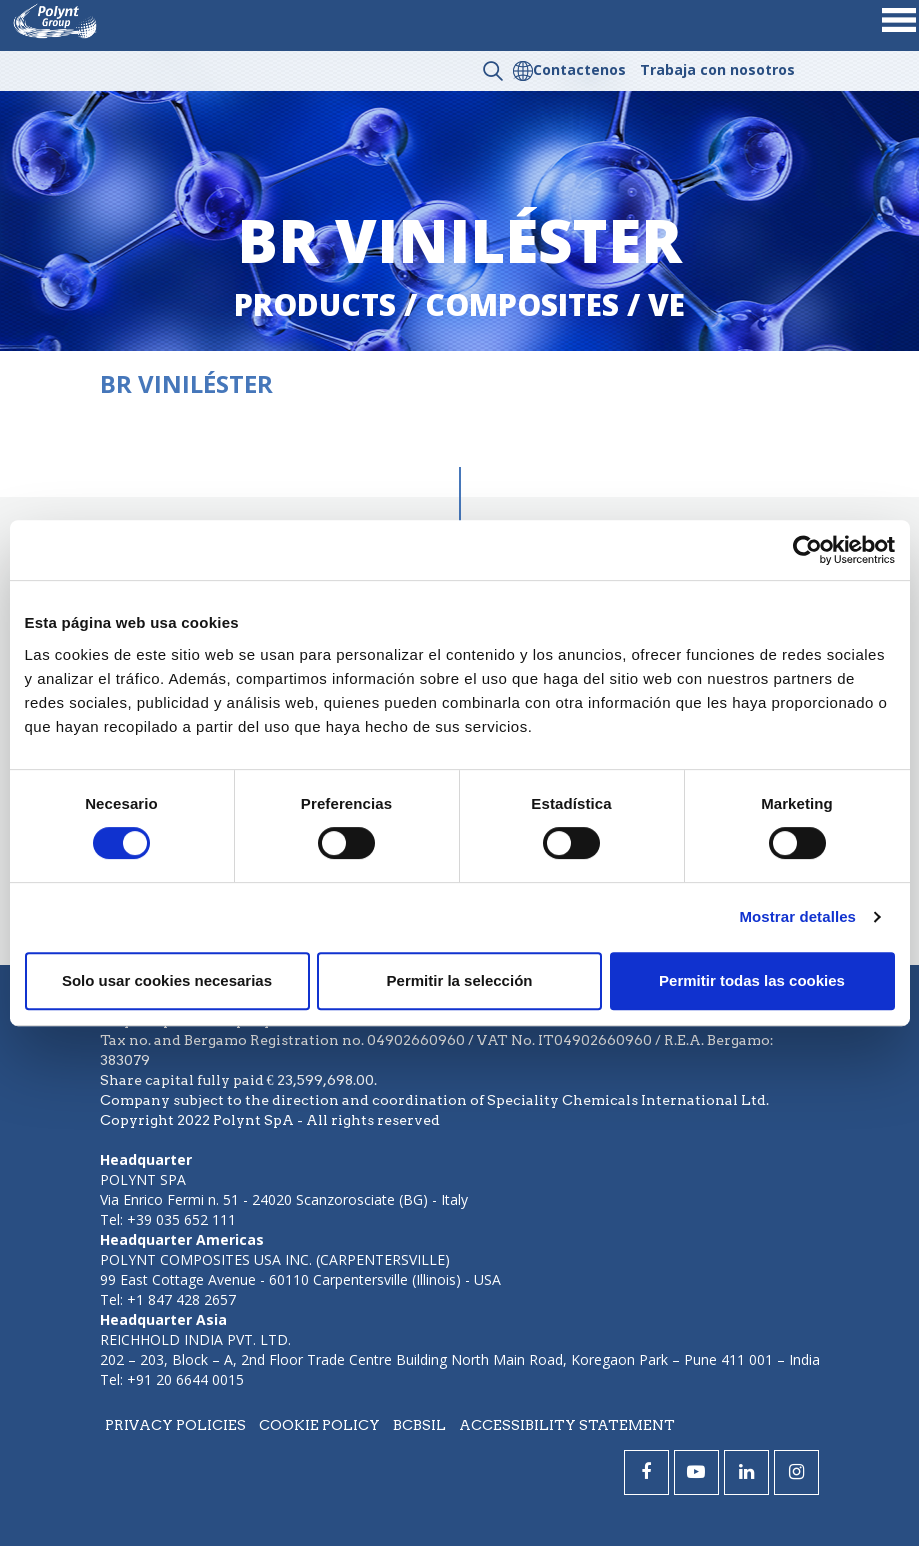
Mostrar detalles (797, 916)
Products (315, 304)
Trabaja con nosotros (717, 69)
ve (666, 304)
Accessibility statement (567, 1425)
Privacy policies (175, 1425)
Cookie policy (319, 1425)
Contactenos (579, 69)
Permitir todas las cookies (752, 980)
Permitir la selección (460, 980)
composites (522, 304)
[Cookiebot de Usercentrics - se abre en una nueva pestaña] (807, 550)
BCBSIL (419, 1425)
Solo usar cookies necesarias (167, 980)
